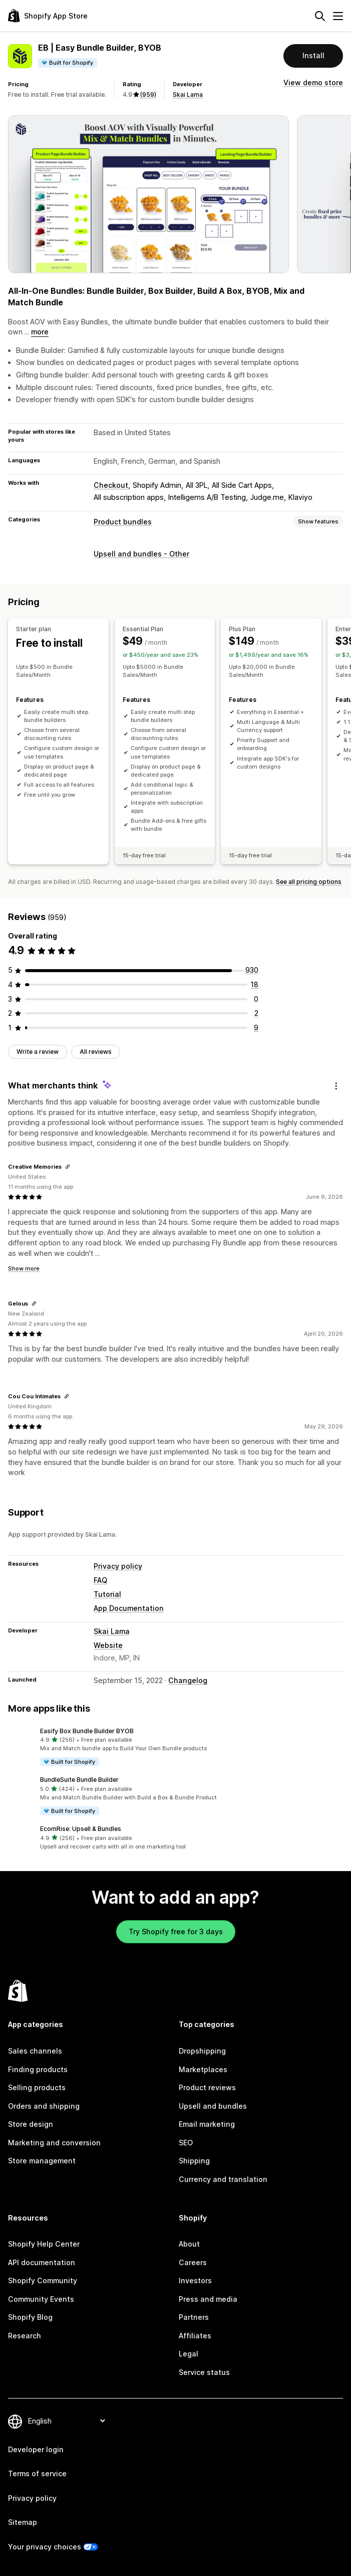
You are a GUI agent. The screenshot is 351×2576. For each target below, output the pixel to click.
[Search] (320, 16)
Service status (204, 2372)
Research (24, 2335)
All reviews (96, 1051)
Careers (193, 2262)
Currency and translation (223, 2179)
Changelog (187, 1680)
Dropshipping (202, 2051)
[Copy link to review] (68, 1167)
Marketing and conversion (54, 2142)
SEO (186, 2142)
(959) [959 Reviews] (148, 94)
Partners (194, 2317)
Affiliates (195, 2335)
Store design (30, 2124)
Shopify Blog (30, 2317)
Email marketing (207, 2124)
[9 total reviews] (256, 1027)
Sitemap (22, 2522)
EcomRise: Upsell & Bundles (80, 1828)
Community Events (41, 2299)
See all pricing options (308, 881)
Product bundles (123, 521)
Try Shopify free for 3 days (176, 1931)
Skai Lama (188, 94)
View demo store (313, 82)
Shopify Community (42, 2280)
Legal (188, 2353)
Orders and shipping (44, 2106)
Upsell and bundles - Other (141, 553)
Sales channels (35, 2051)
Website (108, 1645)
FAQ (100, 1580)
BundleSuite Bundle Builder (79, 1779)
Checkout (111, 485)
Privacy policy (118, 1566)
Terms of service (37, 2473)
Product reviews (207, 2087)
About (189, 2244)
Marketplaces (203, 2069)
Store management (42, 2160)
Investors (195, 2280)
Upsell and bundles (213, 2106)
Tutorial (107, 1594)
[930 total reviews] (251, 970)
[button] (175, 1747)
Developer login (36, 2449)
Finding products (38, 2069)
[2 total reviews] (256, 1013)
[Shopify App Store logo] (48, 16)
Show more (24, 1268)
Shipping (194, 2160)
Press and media (208, 2299)
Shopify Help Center (44, 2244)
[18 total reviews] (254, 984)
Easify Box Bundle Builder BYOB (87, 1731)
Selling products (37, 2087)
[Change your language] (66, 2421)
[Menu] (338, 16)
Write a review (38, 1051)
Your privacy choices (44, 2546)
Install (313, 55)
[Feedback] (336, 1086)
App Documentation (129, 1608)
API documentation (41, 2262)
